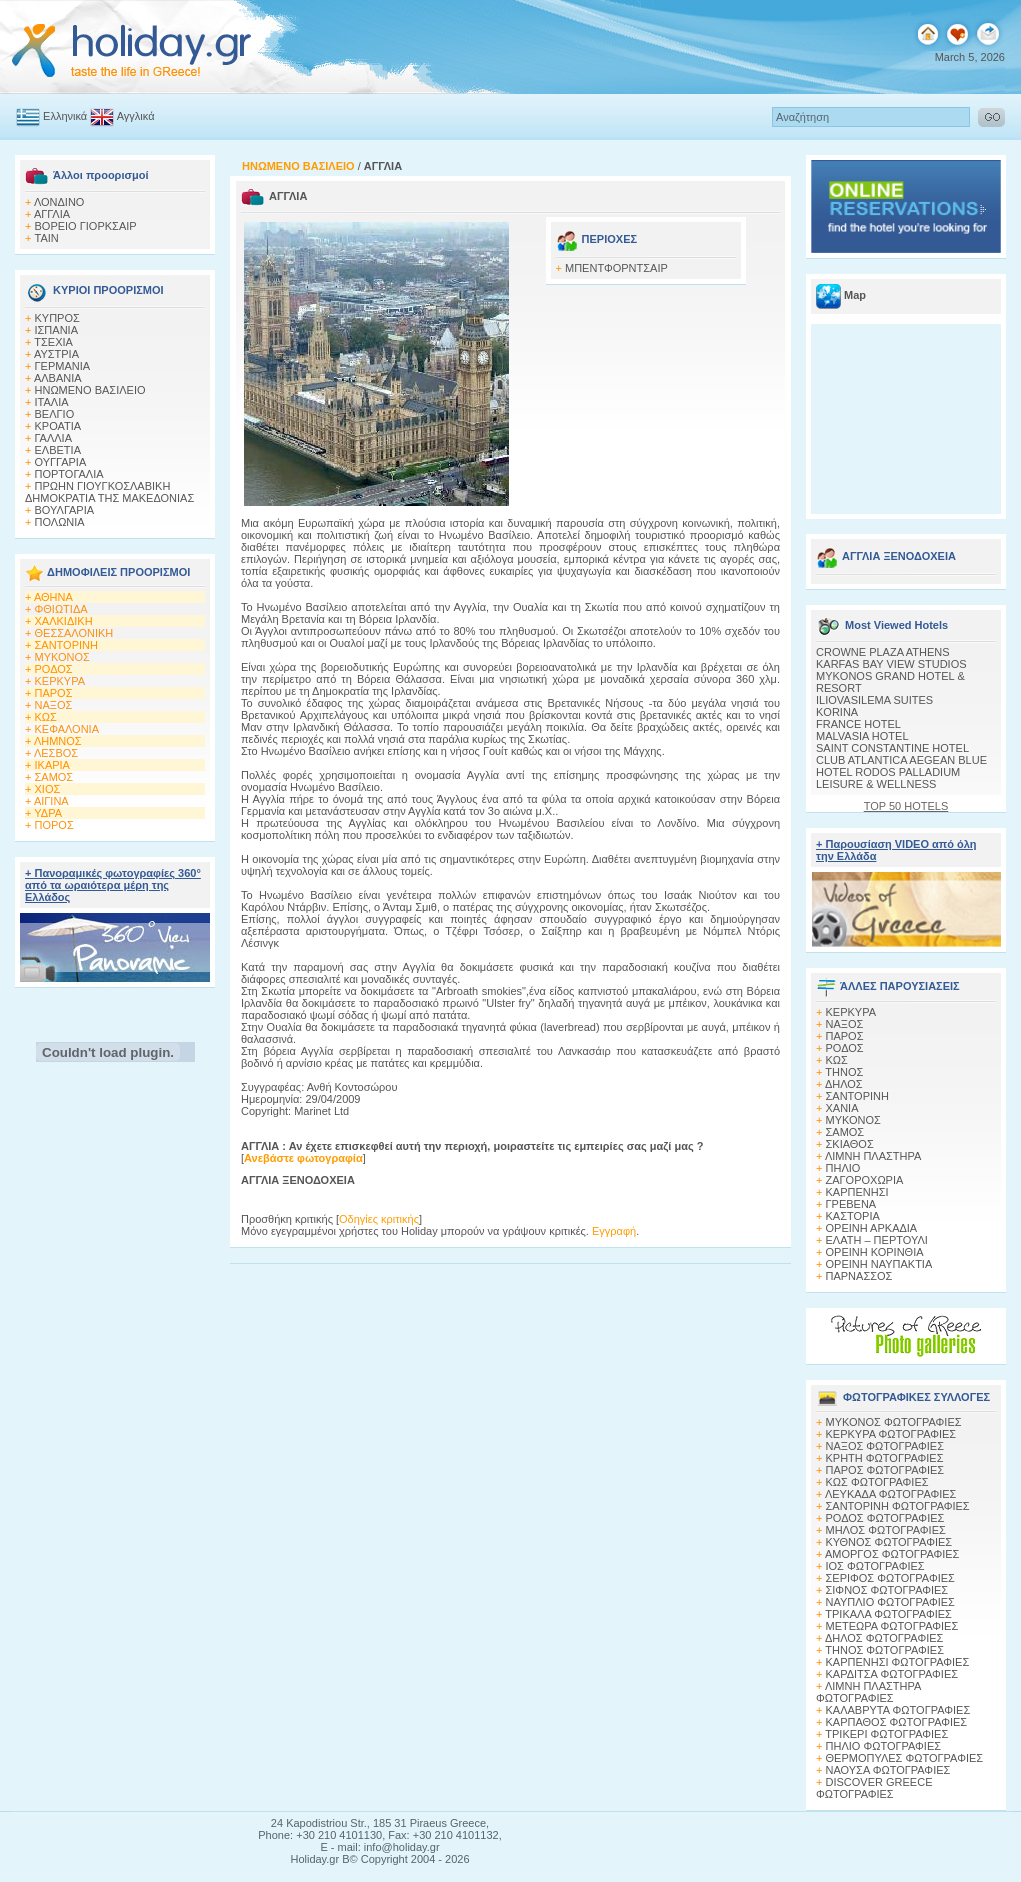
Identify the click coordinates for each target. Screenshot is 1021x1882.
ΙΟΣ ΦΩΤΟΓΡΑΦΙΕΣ (875, 1566)
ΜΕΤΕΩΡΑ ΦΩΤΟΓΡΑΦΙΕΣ (892, 1626)
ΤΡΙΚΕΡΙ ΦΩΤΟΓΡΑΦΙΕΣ (886, 1734)
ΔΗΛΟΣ (844, 1084)
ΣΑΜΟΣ (54, 777)
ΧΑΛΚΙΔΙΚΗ (64, 621)
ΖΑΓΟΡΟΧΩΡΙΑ (865, 1180)
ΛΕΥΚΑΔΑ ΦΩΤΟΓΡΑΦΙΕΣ (890, 1494)
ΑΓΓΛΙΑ (52, 214)
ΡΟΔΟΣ (54, 669)
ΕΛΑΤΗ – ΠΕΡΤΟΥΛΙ (877, 1240)
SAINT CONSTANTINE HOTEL (892, 748)
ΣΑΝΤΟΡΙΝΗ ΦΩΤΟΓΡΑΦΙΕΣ (898, 1506)
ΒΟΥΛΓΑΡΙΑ (65, 510)
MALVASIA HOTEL (862, 736)
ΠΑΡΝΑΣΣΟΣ (859, 1276)
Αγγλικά (136, 116)
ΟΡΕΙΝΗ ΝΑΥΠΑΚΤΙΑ (879, 1264)
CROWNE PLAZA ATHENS (883, 652)
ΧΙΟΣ (48, 789)
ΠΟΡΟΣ (54, 825)
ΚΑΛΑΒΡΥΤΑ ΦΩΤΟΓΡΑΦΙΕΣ (898, 1710)
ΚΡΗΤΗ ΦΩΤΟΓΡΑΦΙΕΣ (885, 1458)
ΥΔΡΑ (48, 813)
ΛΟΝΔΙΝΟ (59, 202)
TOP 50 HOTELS (906, 806)
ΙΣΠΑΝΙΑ (56, 330)
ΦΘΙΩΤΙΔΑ (61, 609)
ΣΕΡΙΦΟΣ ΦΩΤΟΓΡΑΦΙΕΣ (890, 1578)
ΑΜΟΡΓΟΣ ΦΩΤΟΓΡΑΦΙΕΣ (892, 1554)
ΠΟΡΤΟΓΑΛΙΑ (69, 474)
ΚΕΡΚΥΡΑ (60, 681)
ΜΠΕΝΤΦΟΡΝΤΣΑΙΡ (616, 268)
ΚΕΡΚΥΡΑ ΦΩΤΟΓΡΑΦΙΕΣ (891, 1434)
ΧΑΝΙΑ (842, 1108)
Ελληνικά (65, 116)
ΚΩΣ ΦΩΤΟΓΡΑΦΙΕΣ (877, 1482)
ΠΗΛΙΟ (843, 1168)
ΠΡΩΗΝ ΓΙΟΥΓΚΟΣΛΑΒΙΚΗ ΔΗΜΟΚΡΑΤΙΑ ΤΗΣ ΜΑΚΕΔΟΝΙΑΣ (109, 492)
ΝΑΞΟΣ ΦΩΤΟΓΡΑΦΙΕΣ (885, 1446)
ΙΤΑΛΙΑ (52, 402)
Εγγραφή (614, 1231)
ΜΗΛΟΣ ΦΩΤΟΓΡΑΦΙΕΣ (886, 1530)
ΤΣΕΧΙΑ (53, 342)
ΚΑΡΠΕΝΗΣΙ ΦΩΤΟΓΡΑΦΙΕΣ (898, 1662)
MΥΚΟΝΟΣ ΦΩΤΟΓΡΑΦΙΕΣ (894, 1422)
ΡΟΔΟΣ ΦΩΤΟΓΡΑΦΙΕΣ (885, 1518)
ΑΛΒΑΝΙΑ (58, 378)
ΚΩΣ (46, 717)
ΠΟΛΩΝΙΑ (60, 522)
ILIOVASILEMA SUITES (874, 700)
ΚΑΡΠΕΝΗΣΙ (857, 1192)
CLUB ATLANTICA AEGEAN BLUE (901, 760)
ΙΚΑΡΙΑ (52, 765)
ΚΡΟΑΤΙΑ (58, 426)
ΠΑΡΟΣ (54, 693)
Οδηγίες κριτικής (379, 1219)
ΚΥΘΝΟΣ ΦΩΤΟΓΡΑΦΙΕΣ (889, 1542)
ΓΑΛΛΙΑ (53, 438)
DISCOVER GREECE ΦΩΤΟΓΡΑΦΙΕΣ (874, 1788)
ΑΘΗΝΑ (53, 597)
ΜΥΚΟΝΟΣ (62, 657)
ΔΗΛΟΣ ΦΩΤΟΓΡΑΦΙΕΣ (884, 1638)
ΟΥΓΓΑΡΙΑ (61, 462)
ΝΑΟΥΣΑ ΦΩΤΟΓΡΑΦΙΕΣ (888, 1770)
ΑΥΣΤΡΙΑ (56, 354)
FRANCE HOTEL (858, 724)
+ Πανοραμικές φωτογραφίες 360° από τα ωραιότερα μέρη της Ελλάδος (113, 885)
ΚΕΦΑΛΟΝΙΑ (67, 729)
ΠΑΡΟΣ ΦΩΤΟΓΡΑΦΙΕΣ (885, 1470)
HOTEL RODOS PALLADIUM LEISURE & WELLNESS (888, 778)
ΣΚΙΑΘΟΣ (850, 1144)
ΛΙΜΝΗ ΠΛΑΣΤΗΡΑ (873, 1156)
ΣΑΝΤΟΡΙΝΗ (66, 645)
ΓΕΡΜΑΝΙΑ (63, 366)
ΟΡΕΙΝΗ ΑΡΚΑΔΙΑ (872, 1228)
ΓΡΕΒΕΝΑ (851, 1204)
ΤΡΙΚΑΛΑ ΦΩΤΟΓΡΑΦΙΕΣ (888, 1614)
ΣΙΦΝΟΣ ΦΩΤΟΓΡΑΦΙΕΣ (887, 1590)
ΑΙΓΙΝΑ (51, 801)
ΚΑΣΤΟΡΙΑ (853, 1216)
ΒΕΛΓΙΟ (55, 414)
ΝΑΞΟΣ (54, 705)
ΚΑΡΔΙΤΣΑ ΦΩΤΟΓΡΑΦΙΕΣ (892, 1674)
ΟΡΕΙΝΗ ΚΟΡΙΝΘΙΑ (875, 1252)
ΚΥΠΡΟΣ (57, 318)
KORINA (837, 712)
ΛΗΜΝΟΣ (58, 741)
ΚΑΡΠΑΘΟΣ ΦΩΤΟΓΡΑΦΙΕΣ (897, 1722)
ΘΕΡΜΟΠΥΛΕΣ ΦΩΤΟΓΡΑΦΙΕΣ (905, 1758)
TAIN (47, 238)
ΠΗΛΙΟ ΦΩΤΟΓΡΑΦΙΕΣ (884, 1746)
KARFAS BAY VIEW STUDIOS (891, 664)
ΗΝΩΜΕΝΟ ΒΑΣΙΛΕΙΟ (90, 390)
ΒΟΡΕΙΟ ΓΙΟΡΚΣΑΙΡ (86, 226)
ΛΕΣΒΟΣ (56, 753)
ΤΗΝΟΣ (844, 1072)
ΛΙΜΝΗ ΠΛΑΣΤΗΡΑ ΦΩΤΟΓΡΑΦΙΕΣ (868, 1692)
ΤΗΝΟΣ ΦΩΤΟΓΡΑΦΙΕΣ (884, 1650)
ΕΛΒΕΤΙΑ (58, 450)
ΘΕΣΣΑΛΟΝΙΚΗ (74, 633)
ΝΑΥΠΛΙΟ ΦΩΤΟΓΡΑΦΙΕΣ (890, 1602)
